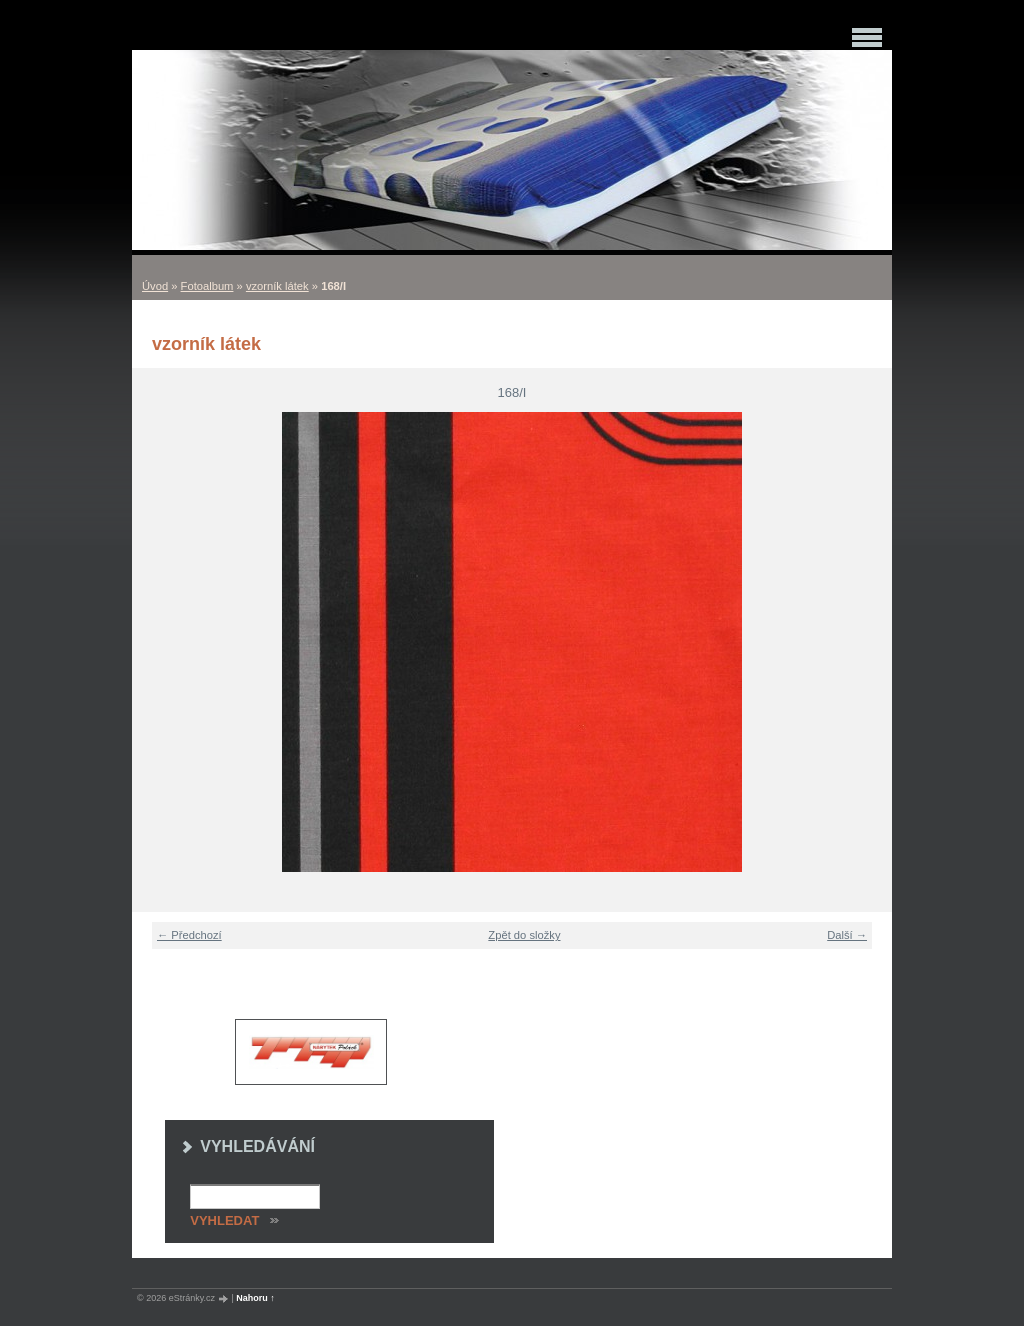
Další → (847, 935)
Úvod (155, 286)
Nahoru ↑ (255, 1298)
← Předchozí (189, 935)
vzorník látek (277, 286)
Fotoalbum (207, 286)
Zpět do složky (524, 935)
